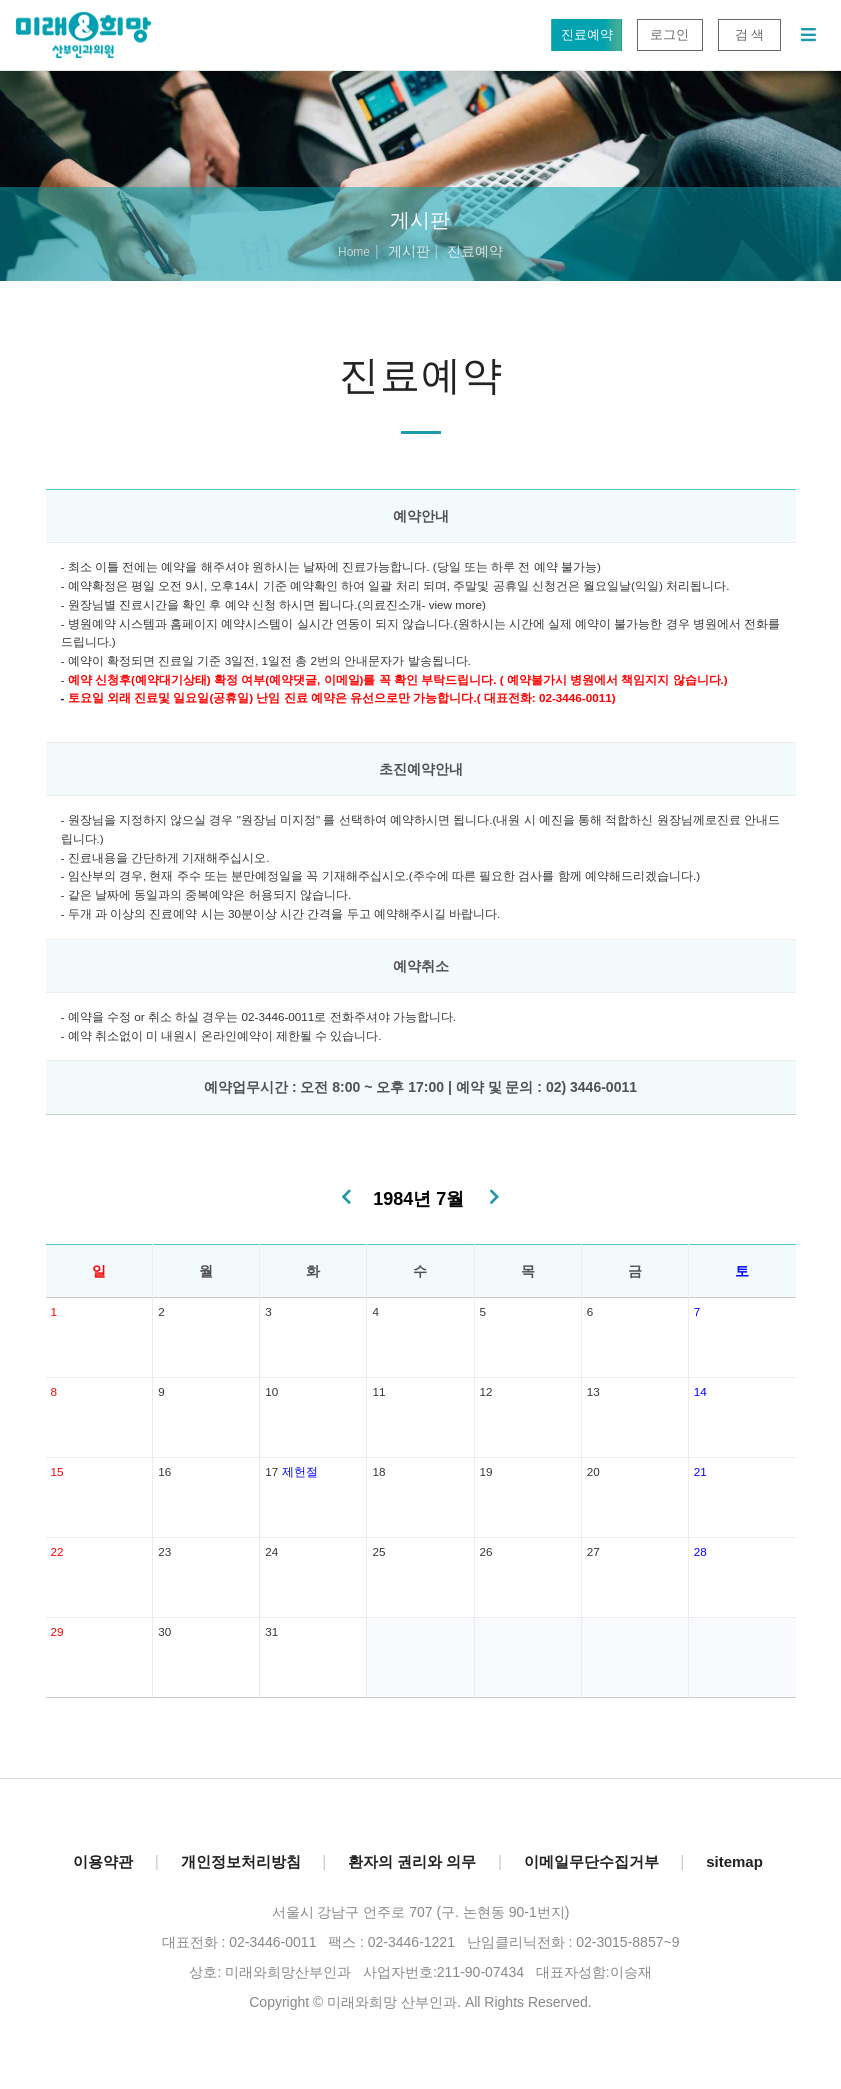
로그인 (669, 34)
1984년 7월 (418, 1199)
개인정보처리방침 (241, 1861)
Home (354, 252)
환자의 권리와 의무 (412, 1861)
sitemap (734, 1861)
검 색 (749, 34)
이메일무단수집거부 (591, 1861)
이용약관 (103, 1861)
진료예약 (586, 34)
